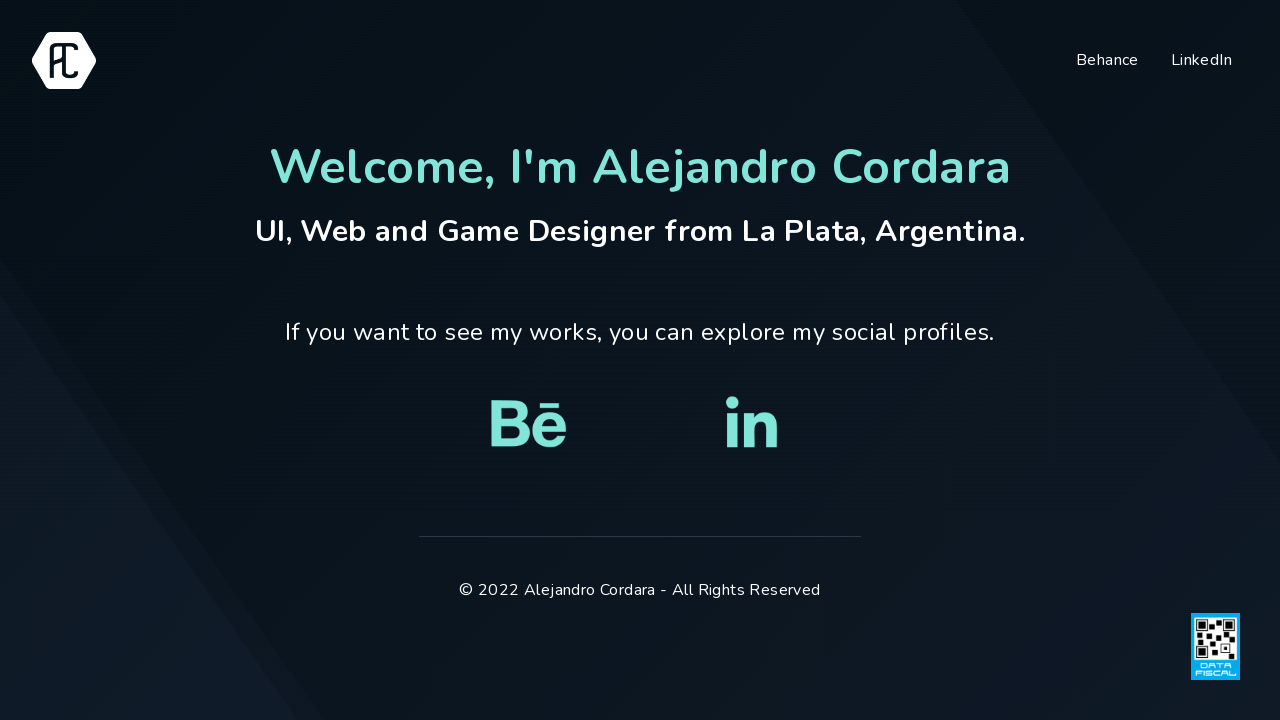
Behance (1107, 60)
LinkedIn (1201, 60)
